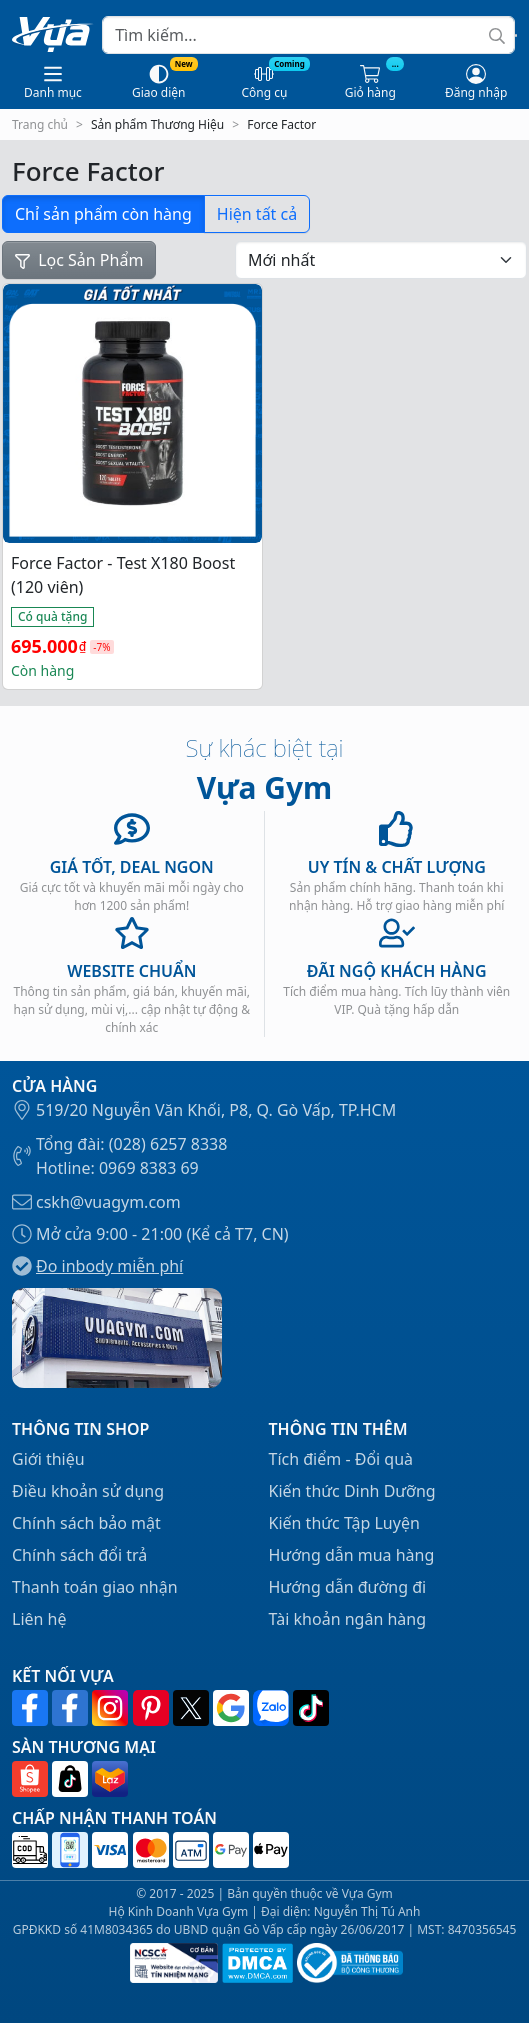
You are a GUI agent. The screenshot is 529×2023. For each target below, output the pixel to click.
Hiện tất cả (257, 214)
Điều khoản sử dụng (88, 1491)
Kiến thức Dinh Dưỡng (352, 1491)
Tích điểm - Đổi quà (341, 1459)
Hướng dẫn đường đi (348, 1587)
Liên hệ (39, 1619)
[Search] (308, 35)
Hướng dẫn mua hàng (352, 1555)
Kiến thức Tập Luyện (344, 1523)
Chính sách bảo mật (86, 1523)
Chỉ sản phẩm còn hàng (103, 214)
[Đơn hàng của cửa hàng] (381, 260)
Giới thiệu (48, 1459)
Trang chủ (40, 124)
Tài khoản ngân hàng (348, 1619)
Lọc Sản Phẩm (79, 260)
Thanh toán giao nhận (95, 1587)
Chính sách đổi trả (79, 1555)
